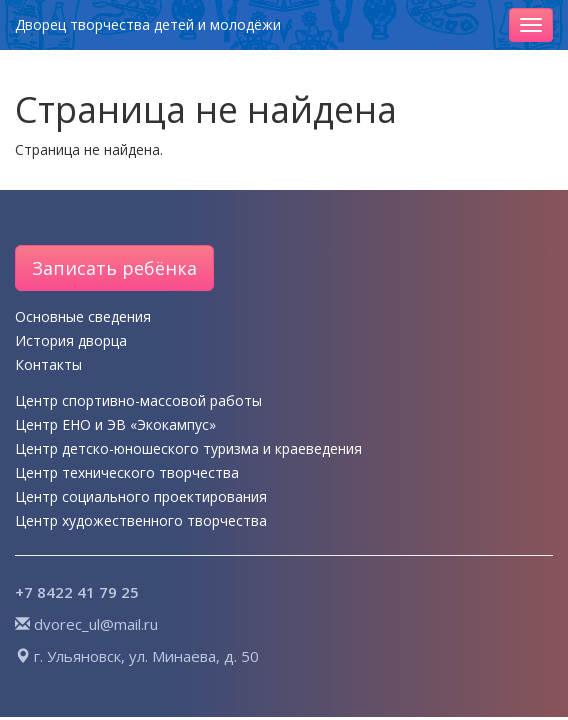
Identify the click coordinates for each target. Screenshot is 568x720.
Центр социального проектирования (141, 496)
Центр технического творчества (127, 472)
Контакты (48, 364)
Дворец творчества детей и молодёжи (148, 24)
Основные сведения (83, 316)
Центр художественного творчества (141, 520)
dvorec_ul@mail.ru (96, 624)
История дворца (71, 340)
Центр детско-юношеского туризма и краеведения (188, 448)
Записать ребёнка (114, 268)
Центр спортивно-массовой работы (138, 400)
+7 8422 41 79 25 (77, 592)
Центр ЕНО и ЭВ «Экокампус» (115, 424)
